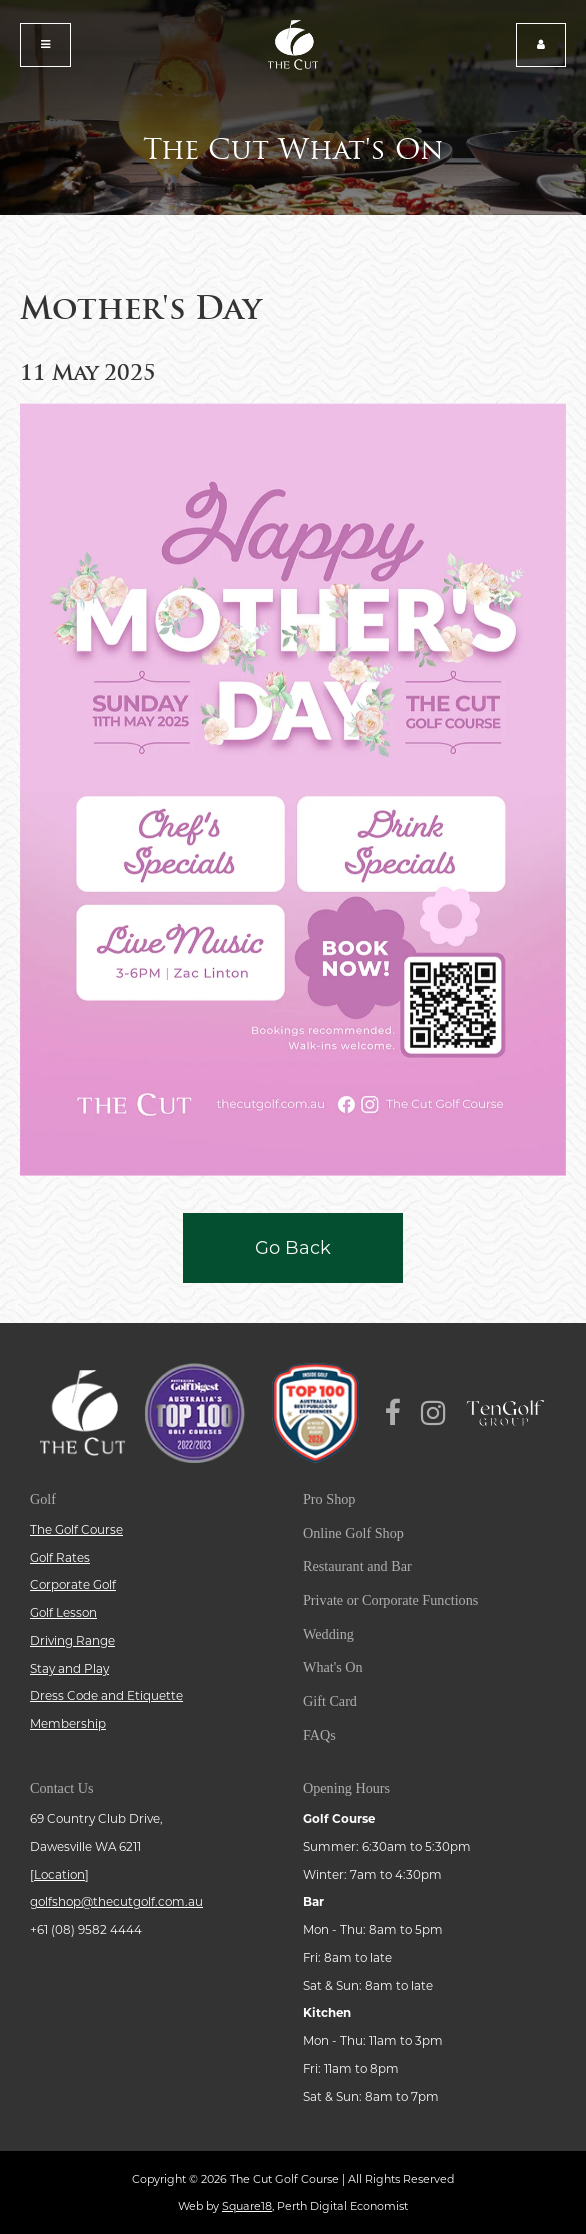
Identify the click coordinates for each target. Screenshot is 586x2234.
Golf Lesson (63, 1613)
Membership (68, 1724)
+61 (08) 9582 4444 (86, 1930)
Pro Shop (329, 1499)
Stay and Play (69, 1669)
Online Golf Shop (353, 1533)
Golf (43, 1499)
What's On (333, 1667)
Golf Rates (60, 1558)
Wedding (328, 1634)
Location (59, 1875)
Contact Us (61, 1788)
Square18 (247, 2206)
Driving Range (72, 1641)
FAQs (319, 1735)
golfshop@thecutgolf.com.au (116, 1902)
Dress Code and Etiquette (106, 1696)
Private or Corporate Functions (390, 1600)
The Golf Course (76, 1530)
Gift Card (330, 1701)
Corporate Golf (73, 1585)
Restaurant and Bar (357, 1566)
